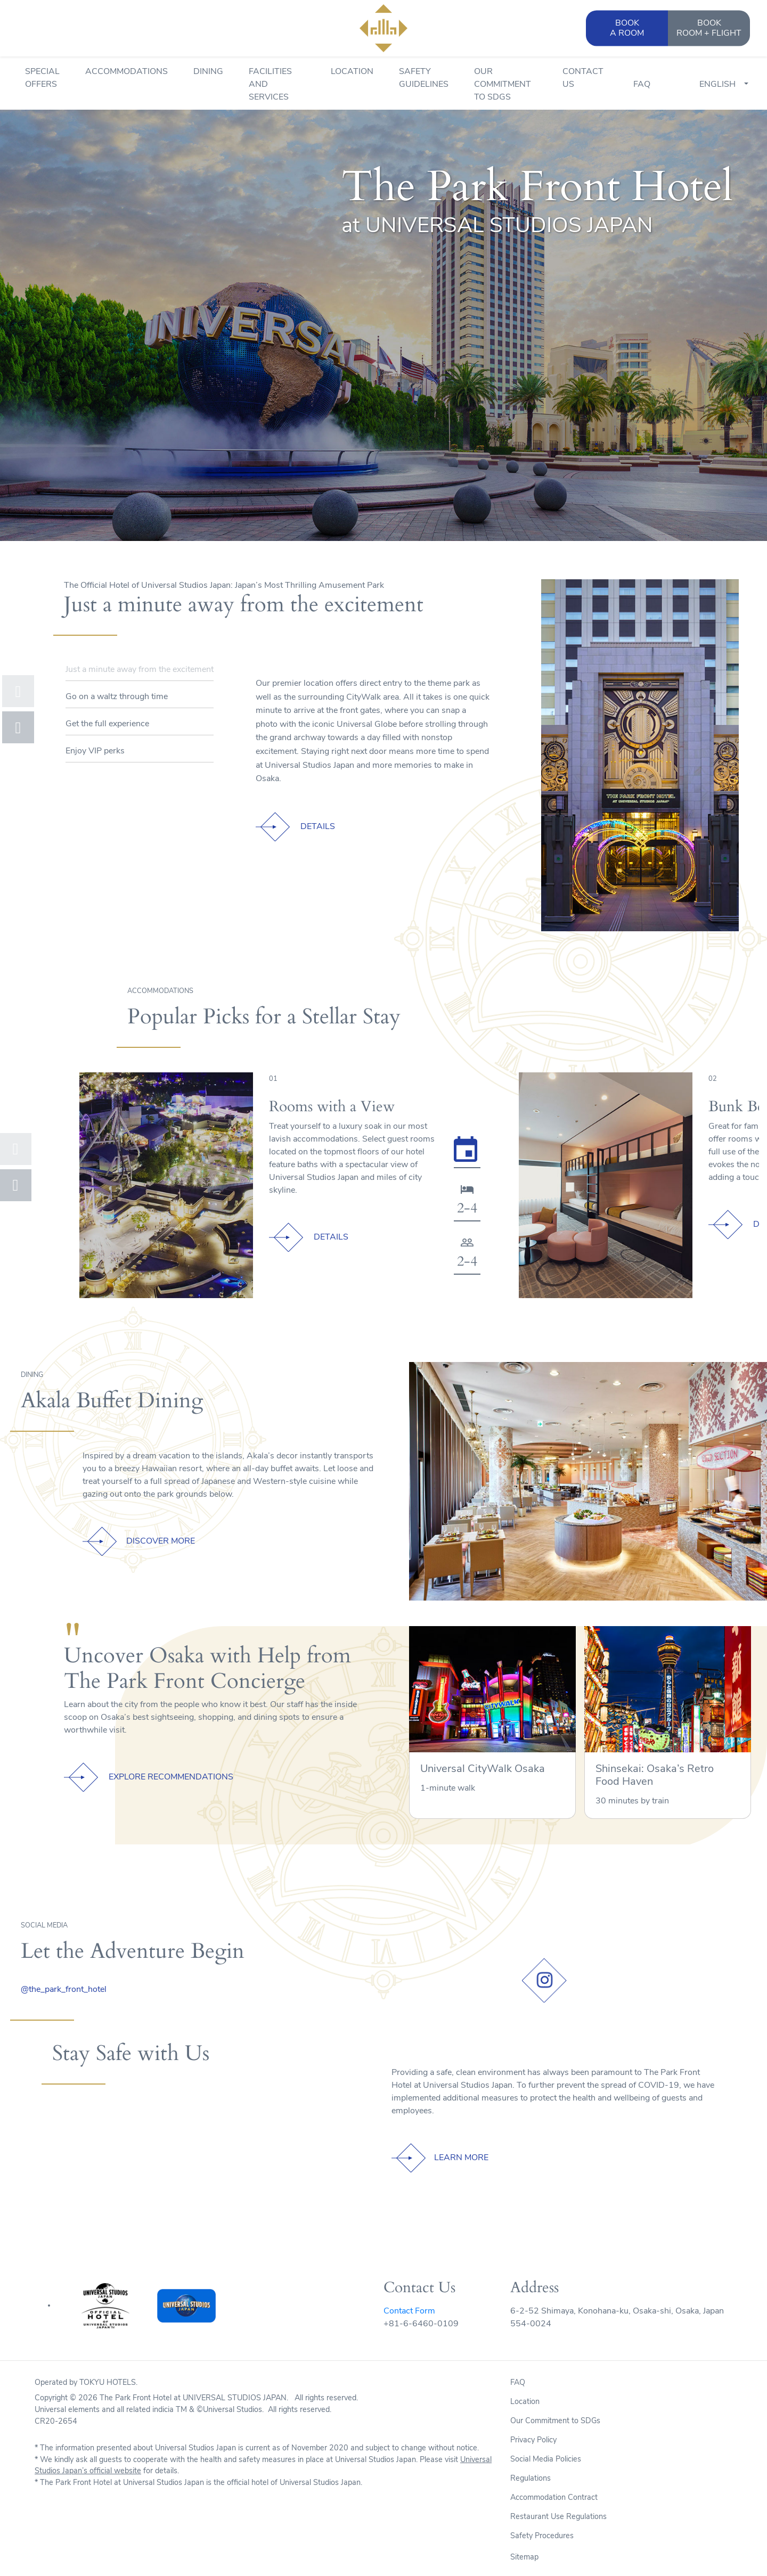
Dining (208, 72)
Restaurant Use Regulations (558, 2517)
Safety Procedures (542, 2536)
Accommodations (126, 72)
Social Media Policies (545, 2460)
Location (352, 72)
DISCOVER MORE (160, 1541)
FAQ (641, 84)
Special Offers (42, 78)
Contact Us (582, 78)
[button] (18, 691)
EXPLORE (171, 1777)
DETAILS (317, 827)
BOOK (708, 29)
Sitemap (524, 2558)
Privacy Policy (533, 2440)
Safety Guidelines (423, 78)
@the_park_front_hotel (64, 1990)
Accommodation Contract (554, 2498)
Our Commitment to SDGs (502, 85)
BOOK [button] (626, 29)
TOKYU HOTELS (107, 2383)
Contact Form (409, 2311)
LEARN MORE (461, 2158)
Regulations (530, 2479)
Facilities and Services (270, 85)
